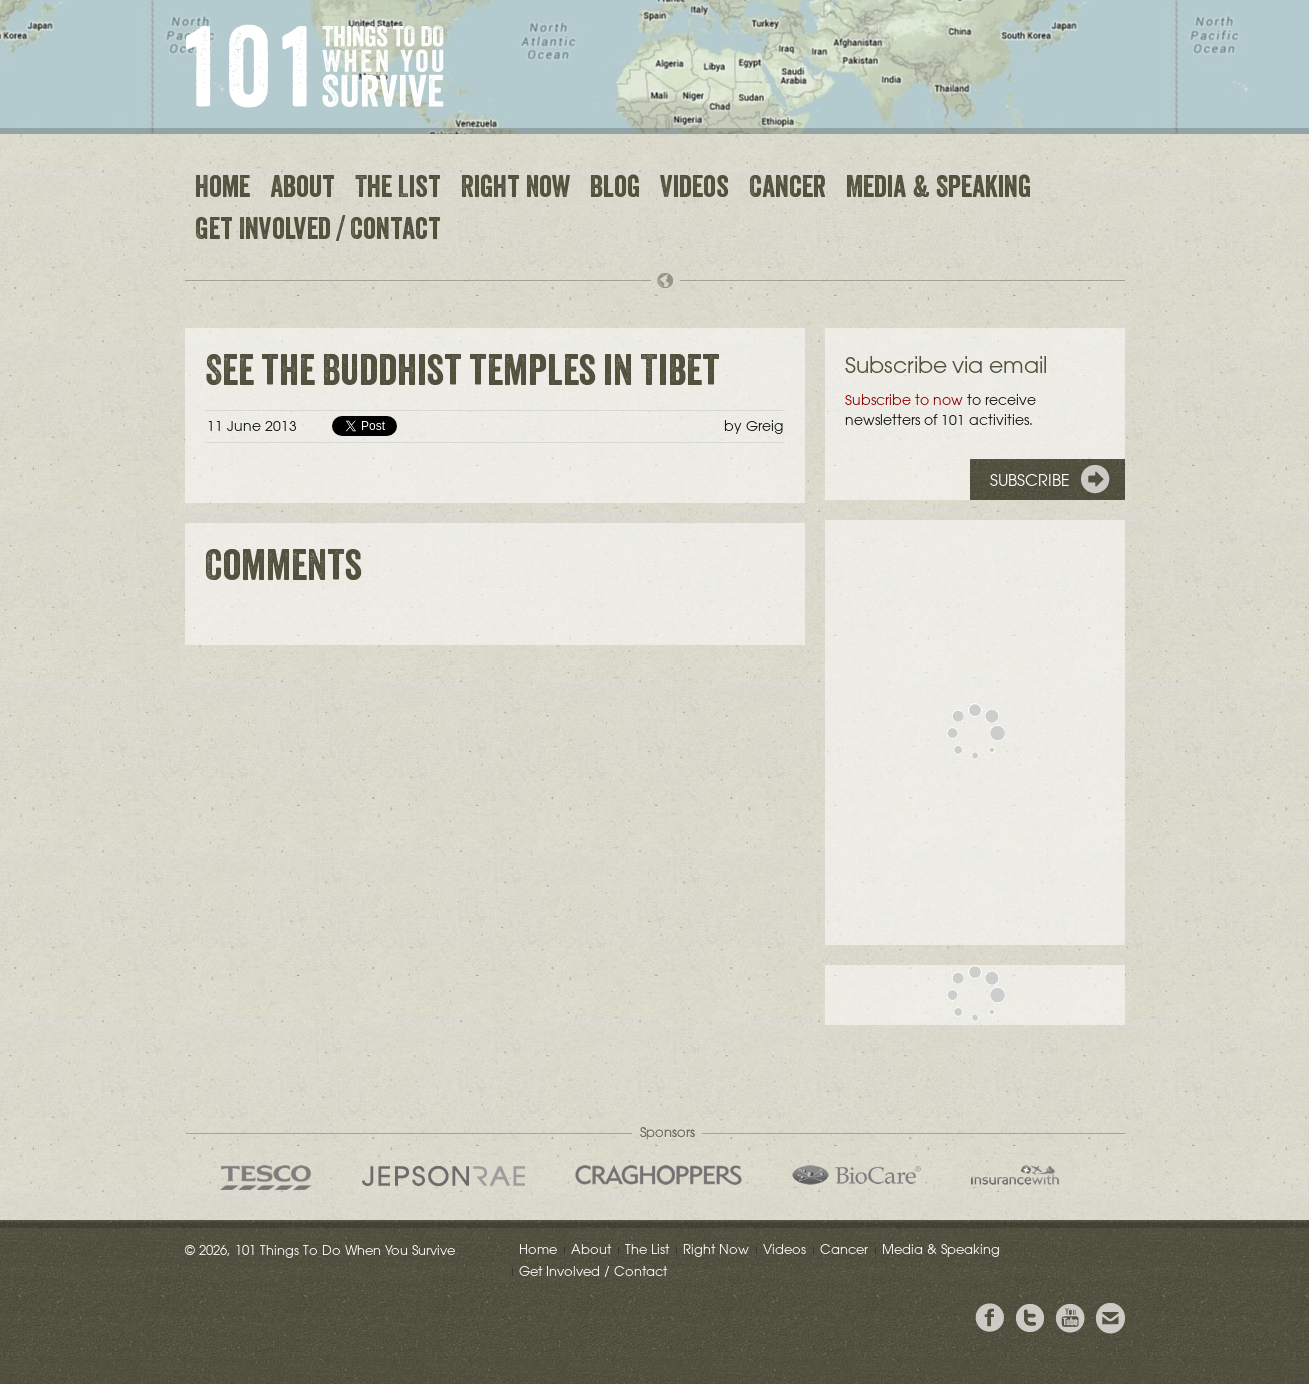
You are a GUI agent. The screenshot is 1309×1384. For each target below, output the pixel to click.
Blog (615, 190)
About (302, 190)
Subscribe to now (904, 400)
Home (222, 190)
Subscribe (1030, 480)
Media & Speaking (938, 190)
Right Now (515, 190)
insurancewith (1015, 1175)
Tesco (266, 1177)
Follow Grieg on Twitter (1030, 1318)
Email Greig (1110, 1318)
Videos (694, 190)
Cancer (787, 190)
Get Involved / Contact (318, 232)
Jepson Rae (443, 1176)
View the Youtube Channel (1070, 1318)
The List (398, 190)
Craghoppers (658, 1175)
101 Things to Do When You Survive (314, 66)
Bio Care (856, 1175)
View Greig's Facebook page (990, 1318)
